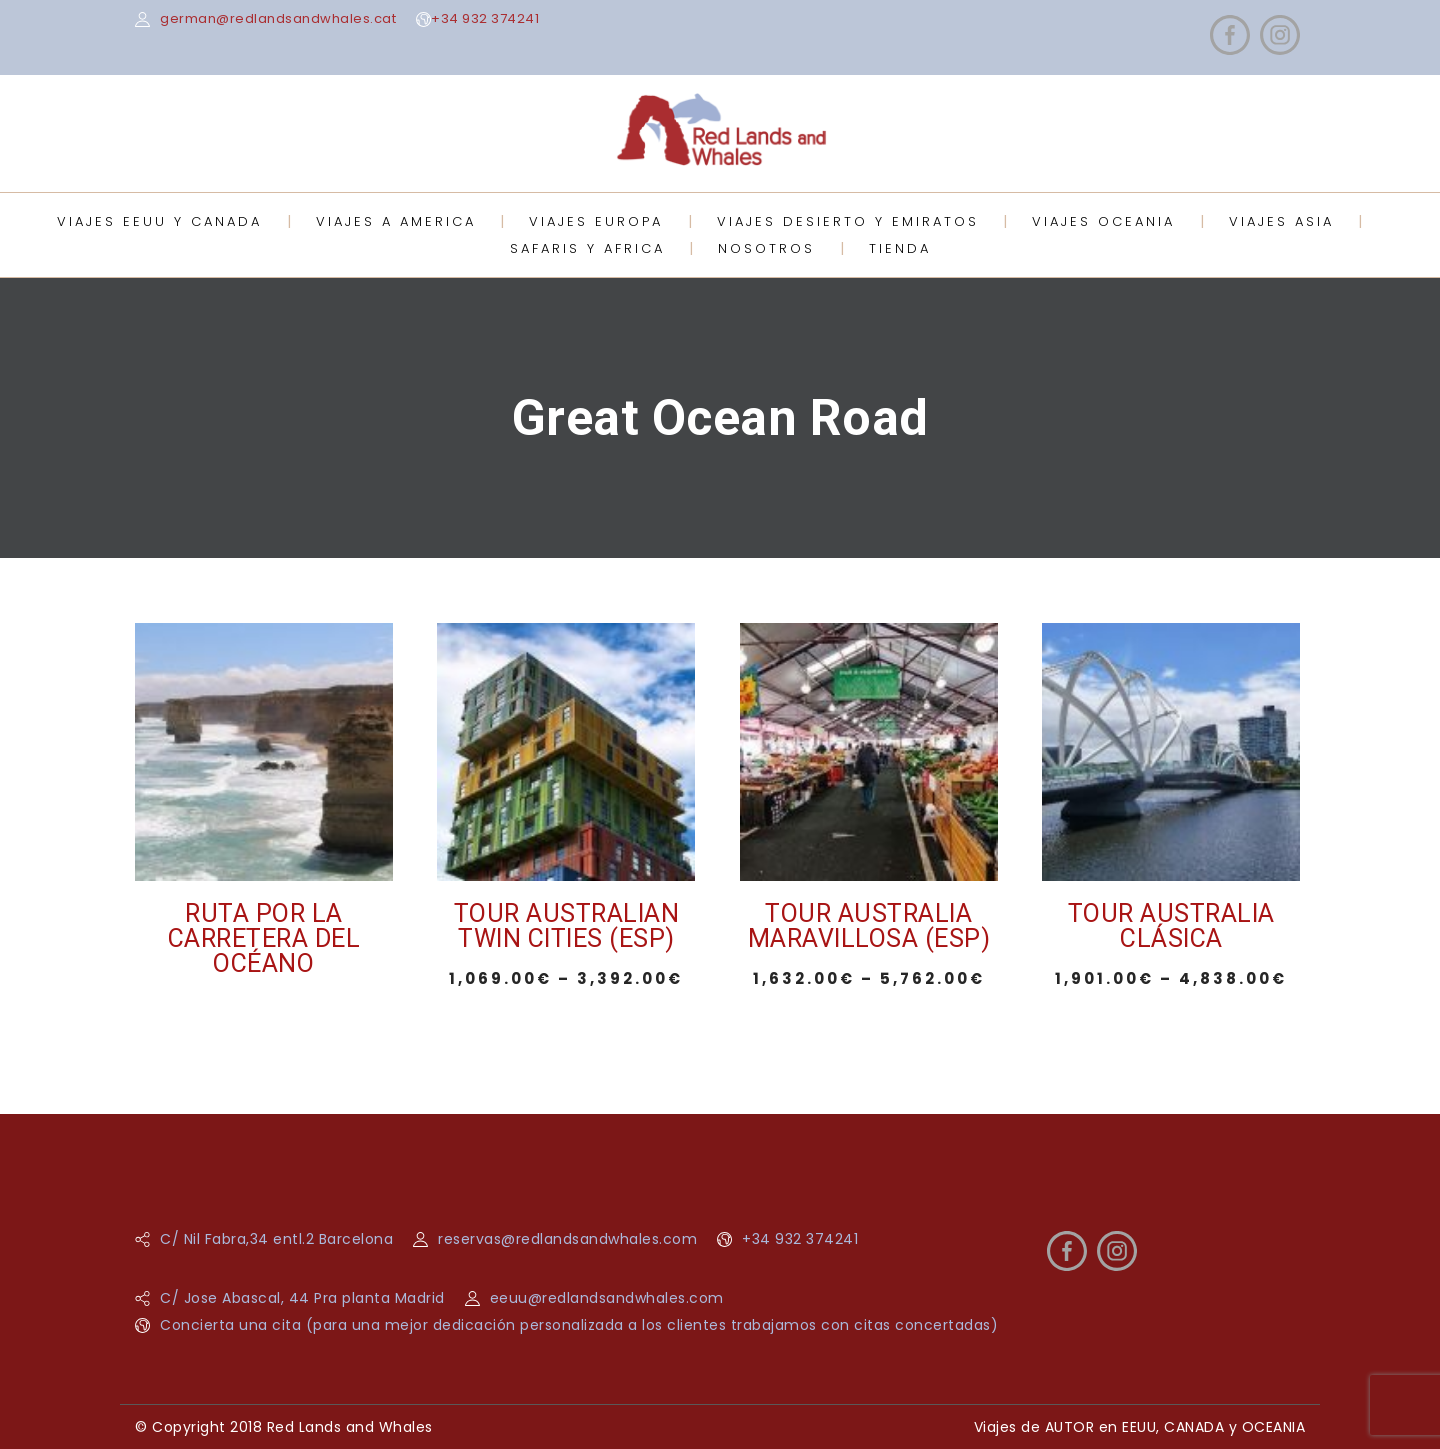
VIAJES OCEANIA (1103, 221)
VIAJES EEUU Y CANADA (159, 221)
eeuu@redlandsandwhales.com (607, 1298)
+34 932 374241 (485, 18)
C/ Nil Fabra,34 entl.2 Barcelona (276, 1239)
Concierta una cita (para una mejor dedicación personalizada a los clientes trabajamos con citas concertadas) (579, 1325)
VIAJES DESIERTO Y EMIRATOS (848, 221)
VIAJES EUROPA (596, 221)
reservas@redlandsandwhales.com (567, 1239)
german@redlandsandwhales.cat (278, 18)
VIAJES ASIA (1281, 221)
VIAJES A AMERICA (396, 221)
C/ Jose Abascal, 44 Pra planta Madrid (302, 1298)
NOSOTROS (766, 248)
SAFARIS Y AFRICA (587, 248)
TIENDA (900, 248)
